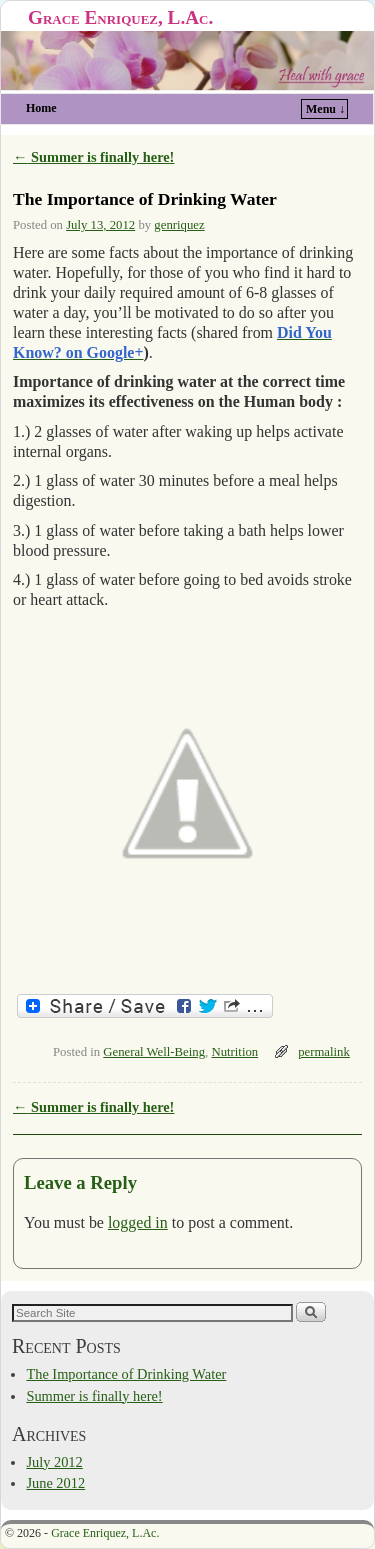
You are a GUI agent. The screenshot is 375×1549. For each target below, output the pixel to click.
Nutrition (234, 1052)
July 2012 (54, 1462)
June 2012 (55, 1483)
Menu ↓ (325, 109)
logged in (138, 1222)
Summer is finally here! (93, 157)
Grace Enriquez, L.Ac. (120, 17)
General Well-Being (154, 1052)
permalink (324, 1052)
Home (41, 108)
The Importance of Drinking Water (126, 1374)
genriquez (179, 225)
